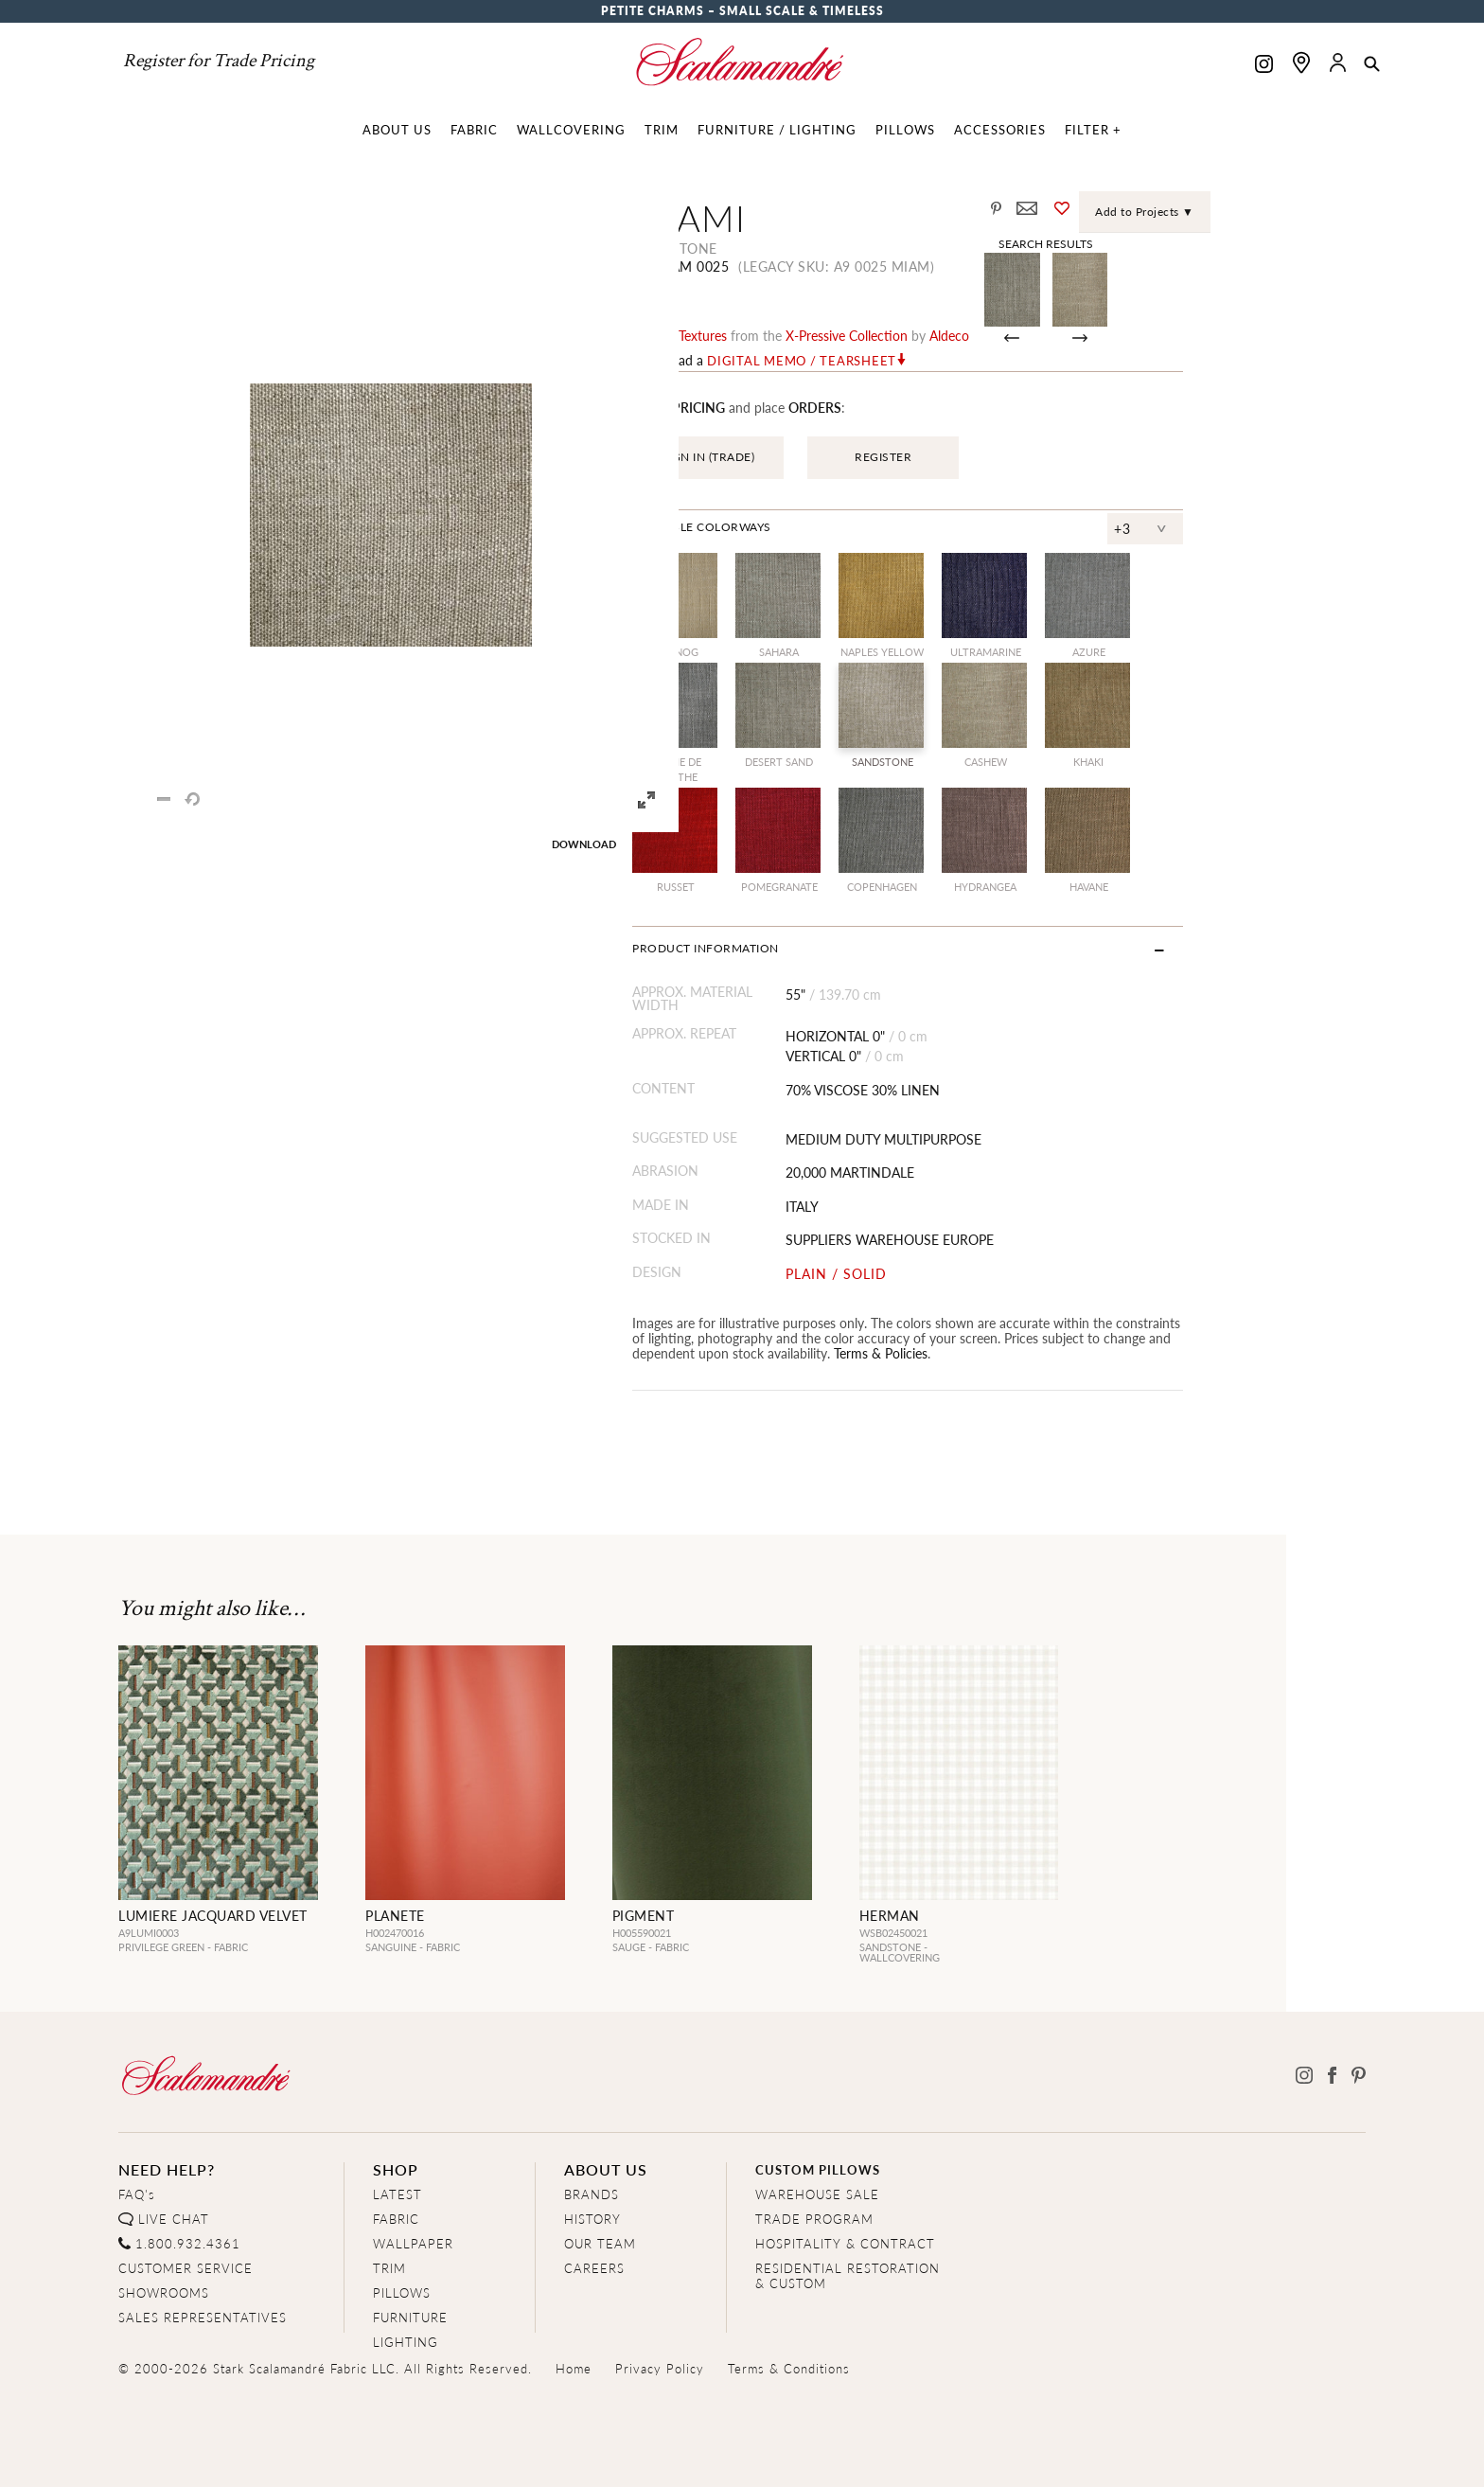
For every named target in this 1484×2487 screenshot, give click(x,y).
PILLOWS (402, 2292)
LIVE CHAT (173, 2219)
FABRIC (396, 2219)
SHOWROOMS (163, 2292)
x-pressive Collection (944, 335)
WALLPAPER (413, 2243)
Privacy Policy (659, 2368)
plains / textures (777, 335)
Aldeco (1047, 335)
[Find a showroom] (1301, 62)
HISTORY (592, 2219)
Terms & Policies (843, 1352)
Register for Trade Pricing (218, 60)
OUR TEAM (600, 2243)
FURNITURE (410, 2317)
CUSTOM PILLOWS (817, 2169)
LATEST (397, 2194)
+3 (1305, 528)
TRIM (389, 2268)
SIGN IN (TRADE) (806, 457)
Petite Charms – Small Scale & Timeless (742, 11)
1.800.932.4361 (187, 2243)
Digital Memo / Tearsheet (899, 360)
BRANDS (591, 2194)
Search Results (1216, 243)
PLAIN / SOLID (954, 1274)
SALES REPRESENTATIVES (202, 2317)
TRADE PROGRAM (814, 2219)
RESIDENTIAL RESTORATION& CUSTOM (847, 2275)
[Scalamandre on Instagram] (1264, 66)
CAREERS (594, 2268)
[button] (1372, 65)
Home (574, 2368)
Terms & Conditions (789, 2368)
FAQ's (136, 2194)
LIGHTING (405, 2342)
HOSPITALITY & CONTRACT (845, 2243)
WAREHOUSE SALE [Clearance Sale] (817, 2194)
